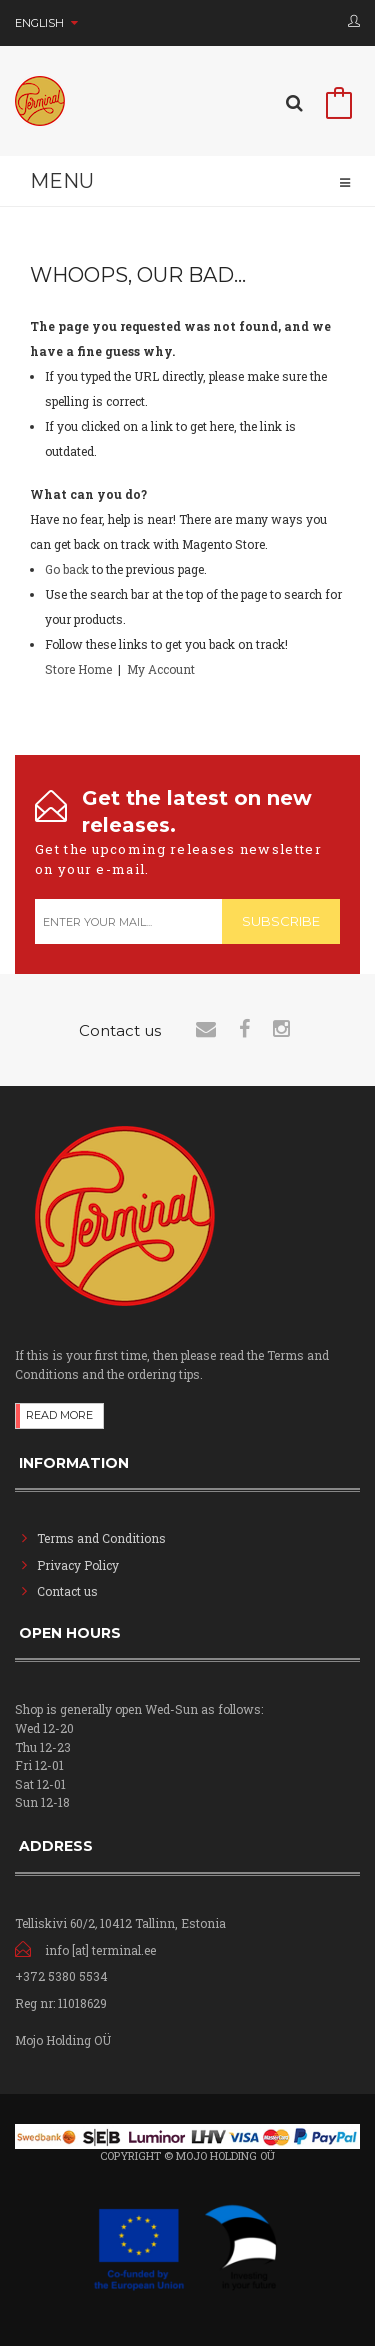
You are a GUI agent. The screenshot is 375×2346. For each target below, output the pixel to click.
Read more (59, 1415)
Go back (67, 569)
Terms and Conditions (101, 1538)
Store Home (78, 669)
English (46, 23)
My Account (161, 669)
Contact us (67, 1591)
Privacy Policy (78, 1565)
